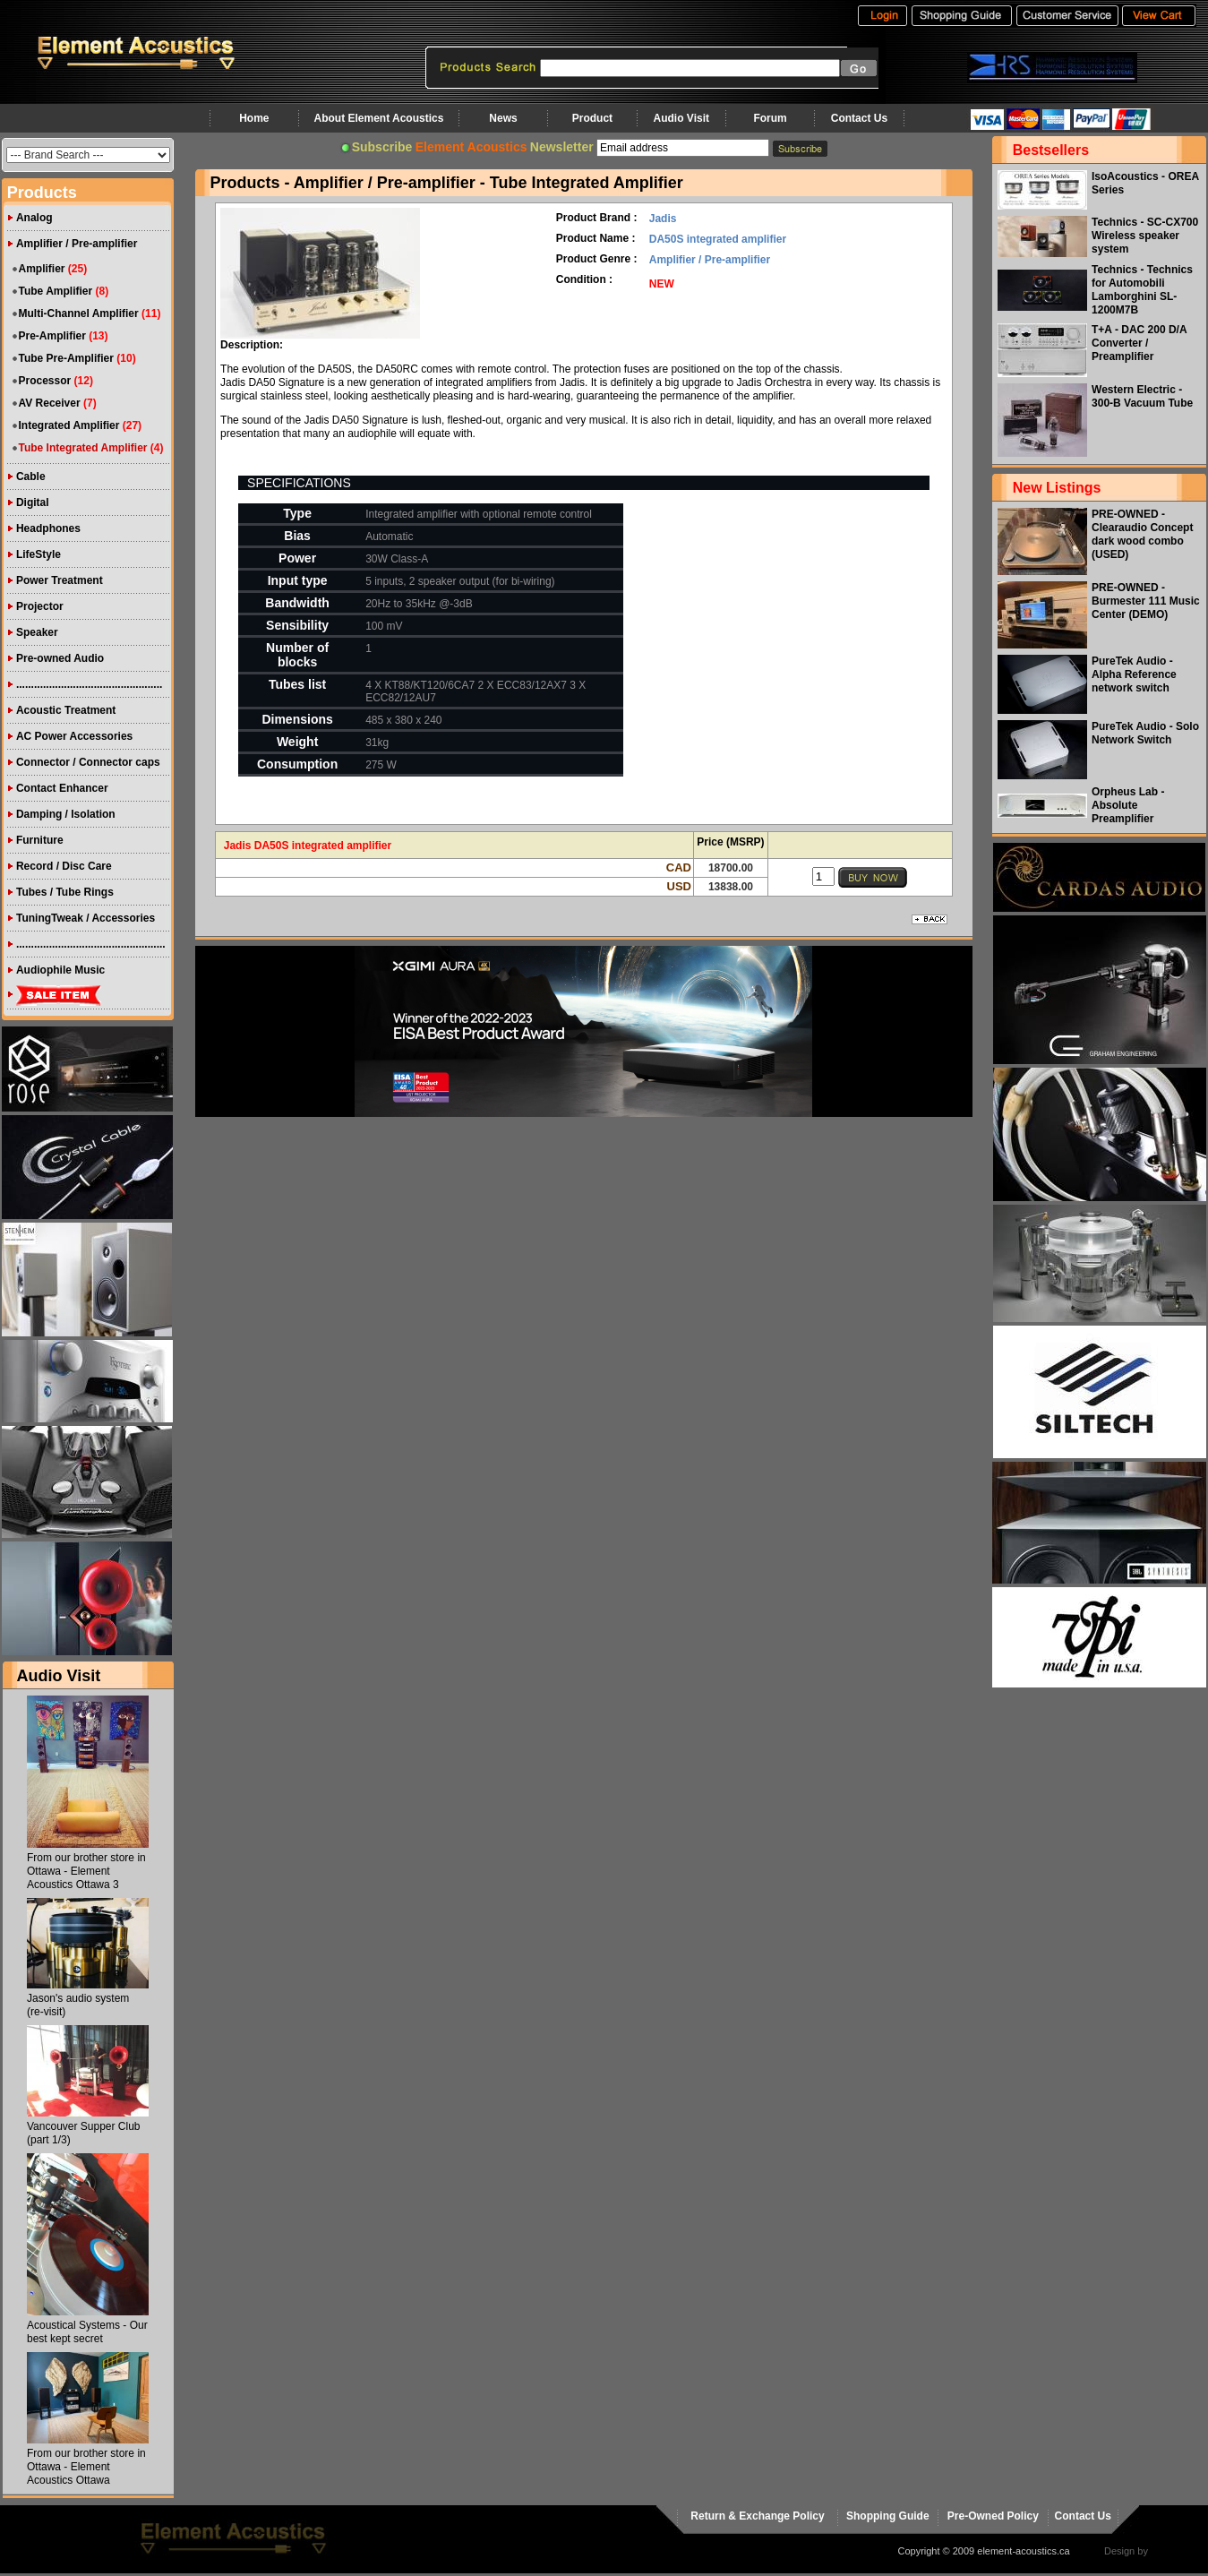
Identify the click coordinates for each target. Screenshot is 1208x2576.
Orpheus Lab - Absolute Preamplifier (1128, 805)
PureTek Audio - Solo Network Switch (1145, 733)
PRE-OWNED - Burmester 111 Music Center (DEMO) (1146, 601)
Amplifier (41, 268)
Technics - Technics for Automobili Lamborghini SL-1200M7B (1142, 289)
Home (254, 118)
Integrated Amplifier (68, 425)
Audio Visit (681, 118)
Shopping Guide (888, 2516)
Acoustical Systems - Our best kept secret (87, 2332)
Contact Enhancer (62, 788)
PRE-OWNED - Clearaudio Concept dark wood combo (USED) (1142, 534)
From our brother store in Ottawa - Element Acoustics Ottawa (86, 2466)
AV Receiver (49, 403)
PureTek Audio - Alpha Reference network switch (1134, 674)
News (503, 118)
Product (592, 118)
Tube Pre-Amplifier (65, 358)
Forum (769, 118)
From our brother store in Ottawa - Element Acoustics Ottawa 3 (86, 1871)
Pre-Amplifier (51, 336)
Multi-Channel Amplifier (78, 313)
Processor (44, 380)
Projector (40, 606)
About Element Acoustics (378, 118)
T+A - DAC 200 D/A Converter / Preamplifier (1139, 343)
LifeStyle (38, 554)
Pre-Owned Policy (993, 2516)
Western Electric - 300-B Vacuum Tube (1142, 396)
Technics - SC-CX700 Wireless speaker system (1145, 235)
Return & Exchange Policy (757, 2516)
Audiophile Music (60, 970)
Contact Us (859, 118)
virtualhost (1173, 2551)
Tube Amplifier (55, 291)
